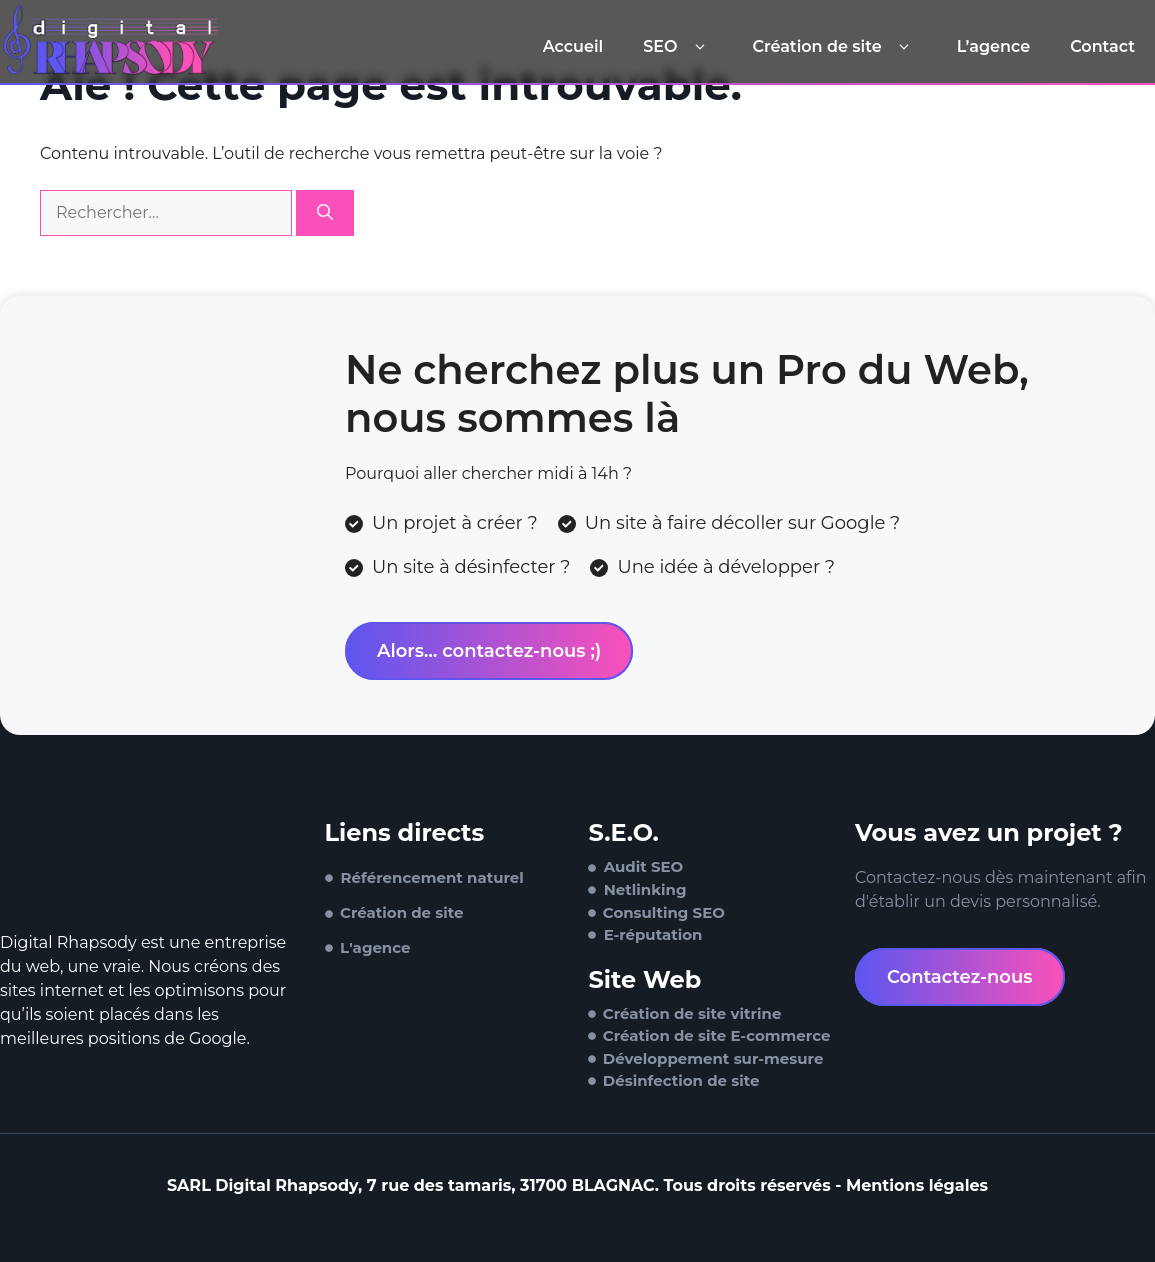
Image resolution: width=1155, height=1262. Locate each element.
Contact (1102, 46)
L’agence (993, 46)
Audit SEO (644, 866)
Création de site (834, 47)
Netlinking (645, 889)
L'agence (375, 947)
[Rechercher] (325, 213)
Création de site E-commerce (717, 1035)
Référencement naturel (432, 877)
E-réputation (653, 934)
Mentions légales (917, 1185)
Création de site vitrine (692, 1013)
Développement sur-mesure (713, 1058)
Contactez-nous (960, 977)
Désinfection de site (681, 1080)
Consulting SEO (664, 912)
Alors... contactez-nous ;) (489, 651)
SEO (677, 47)
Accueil (573, 46)
